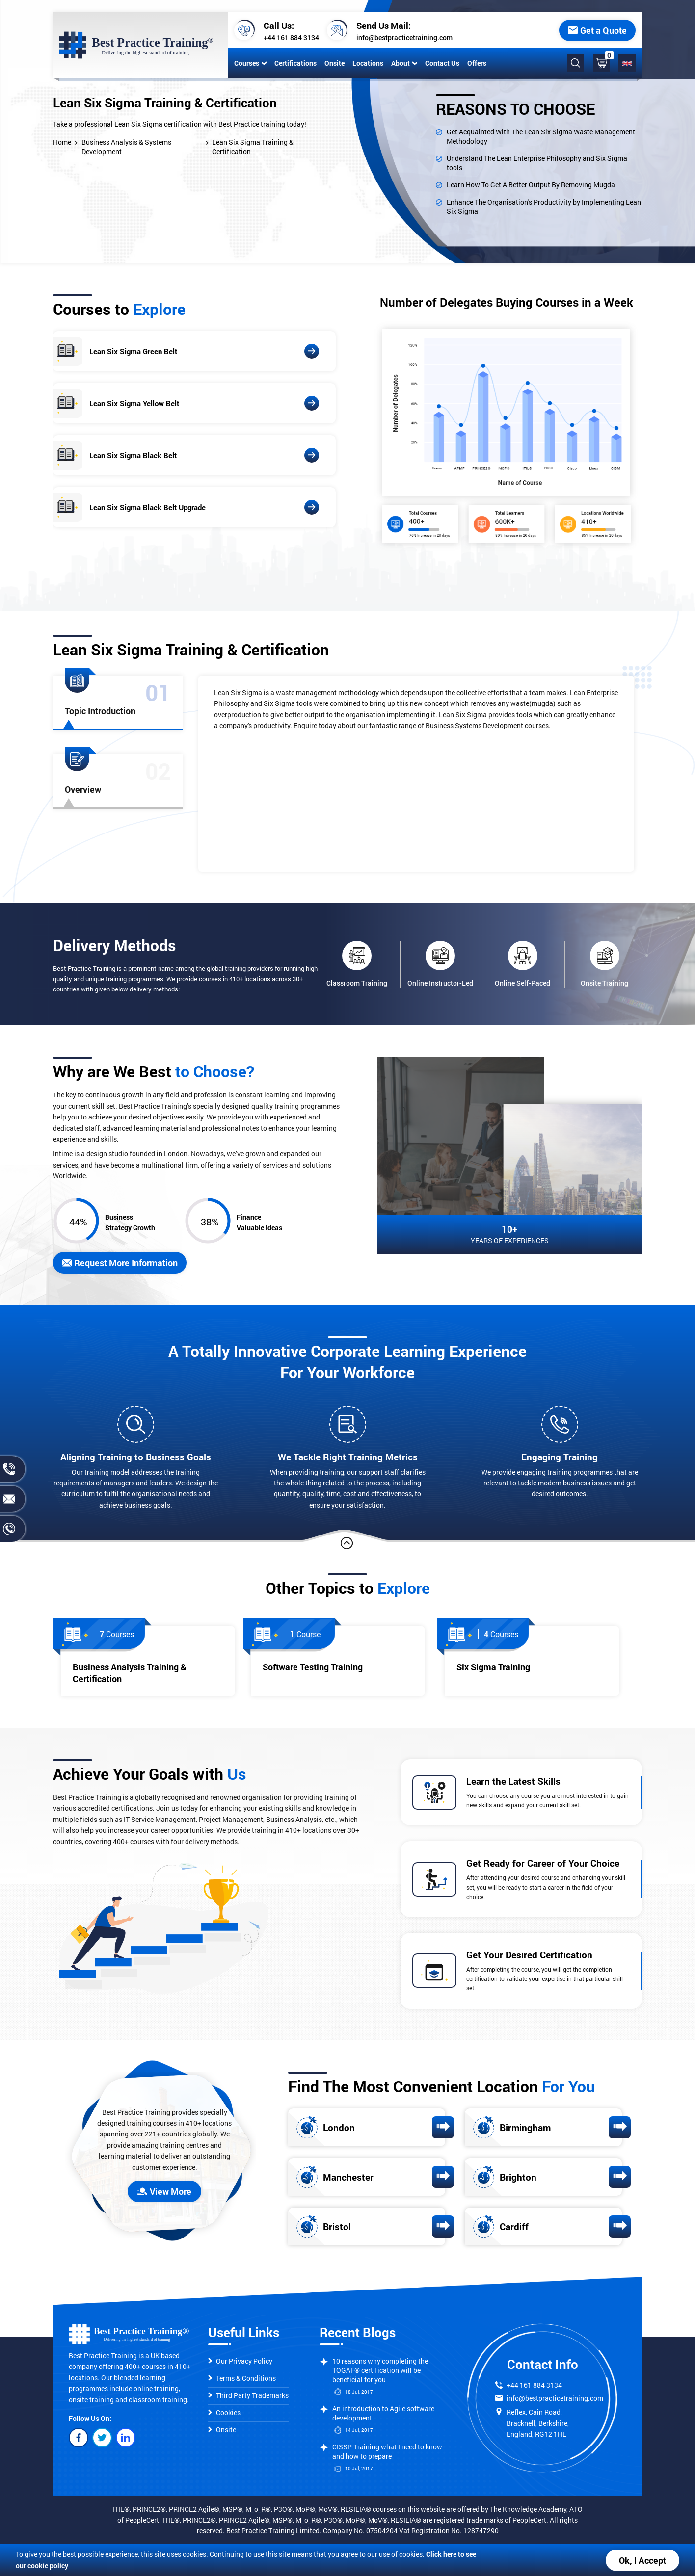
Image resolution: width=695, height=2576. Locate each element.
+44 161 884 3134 (291, 37)
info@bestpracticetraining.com (404, 37)
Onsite (334, 63)
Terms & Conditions (242, 2378)
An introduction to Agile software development (383, 2413)
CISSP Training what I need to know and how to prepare (387, 2451)
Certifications (295, 63)
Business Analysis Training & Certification (130, 1673)
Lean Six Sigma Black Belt (133, 455)
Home (62, 142)
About (404, 63)
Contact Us (442, 63)
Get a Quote (597, 30)
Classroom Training (356, 964)
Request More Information (120, 1263)
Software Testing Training (313, 1667)
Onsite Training (604, 964)
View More (164, 2191)
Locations (367, 63)
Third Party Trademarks (248, 2395)
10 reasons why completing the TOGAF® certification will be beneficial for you (380, 2370)
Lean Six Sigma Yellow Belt (134, 403)
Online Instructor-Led (440, 964)
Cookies (224, 2412)
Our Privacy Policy (240, 2361)
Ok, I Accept (642, 2560)
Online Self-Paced (522, 964)
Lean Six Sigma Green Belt (133, 351)
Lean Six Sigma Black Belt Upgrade (147, 507)
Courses (250, 63)
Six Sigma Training (493, 1667)
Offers (476, 63)
